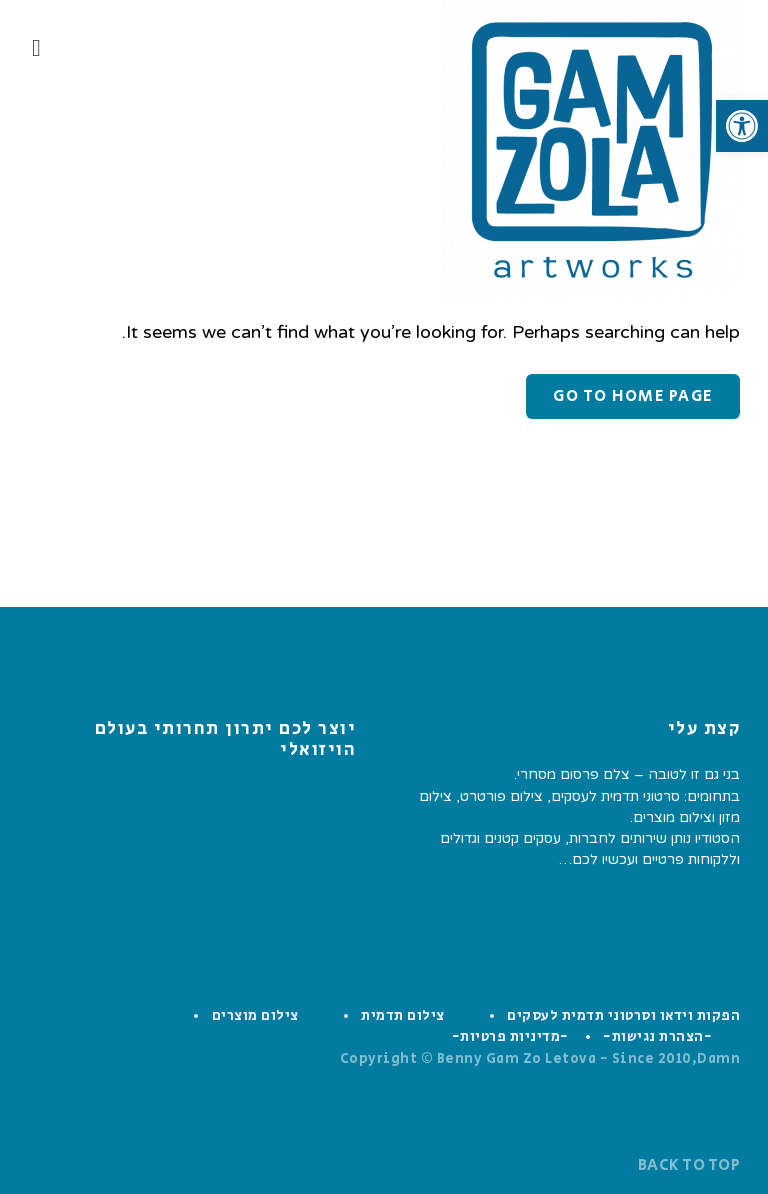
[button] (742, 126)
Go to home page (633, 396)
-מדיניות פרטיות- (510, 1037)
